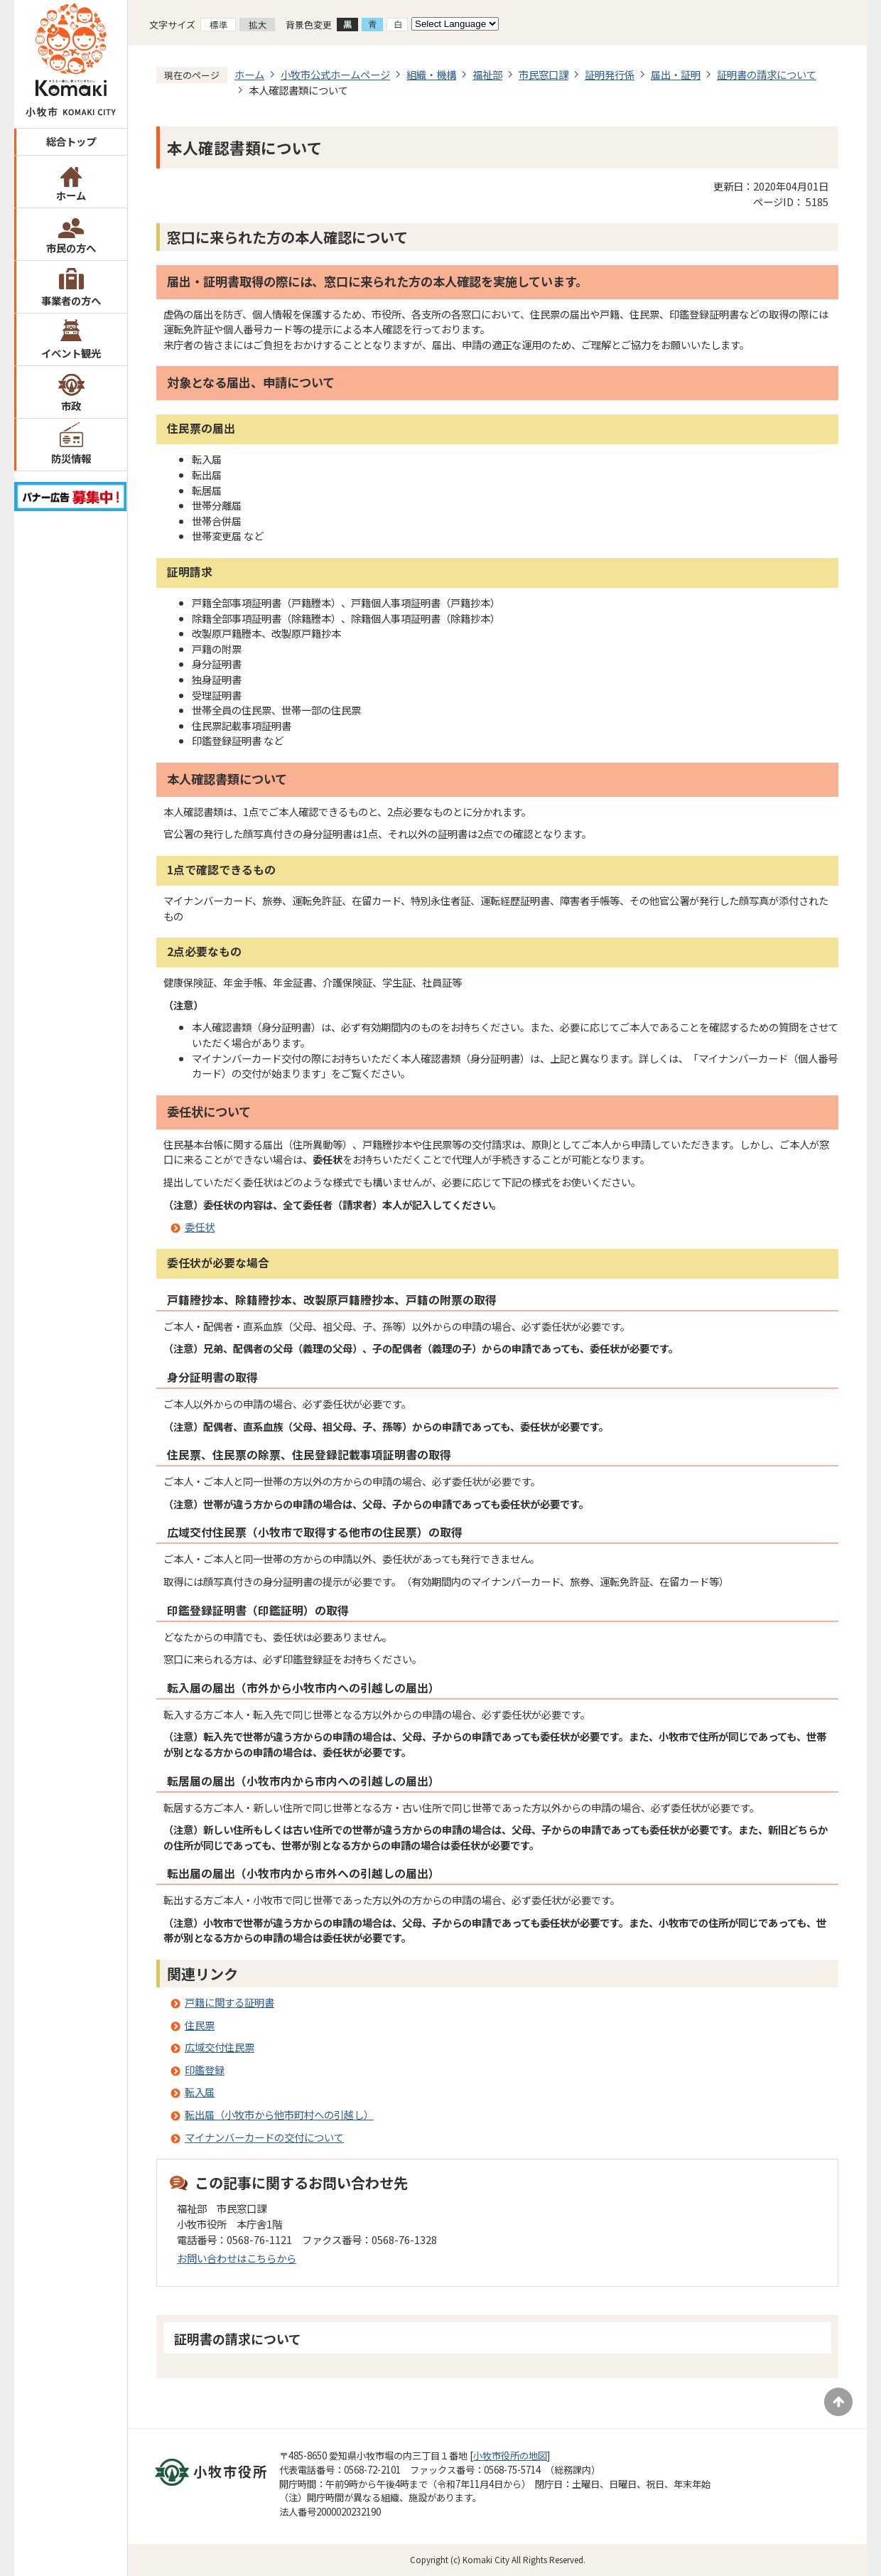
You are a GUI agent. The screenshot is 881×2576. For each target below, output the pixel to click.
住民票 (200, 2024)
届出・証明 (676, 74)
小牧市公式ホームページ (335, 74)
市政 (71, 405)
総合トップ (71, 141)
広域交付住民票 (219, 2046)
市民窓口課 (543, 74)
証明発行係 (609, 74)
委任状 (200, 1226)
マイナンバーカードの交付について (264, 2137)
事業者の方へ (71, 300)
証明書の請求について (766, 74)
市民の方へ (71, 247)
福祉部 (487, 74)
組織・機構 (431, 74)
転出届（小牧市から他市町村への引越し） (279, 2114)
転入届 (200, 2091)
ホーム (71, 195)
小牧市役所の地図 (510, 2455)
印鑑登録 (205, 2069)
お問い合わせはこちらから (236, 2257)
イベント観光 (71, 352)
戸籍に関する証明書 (229, 2002)
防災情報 (71, 458)
